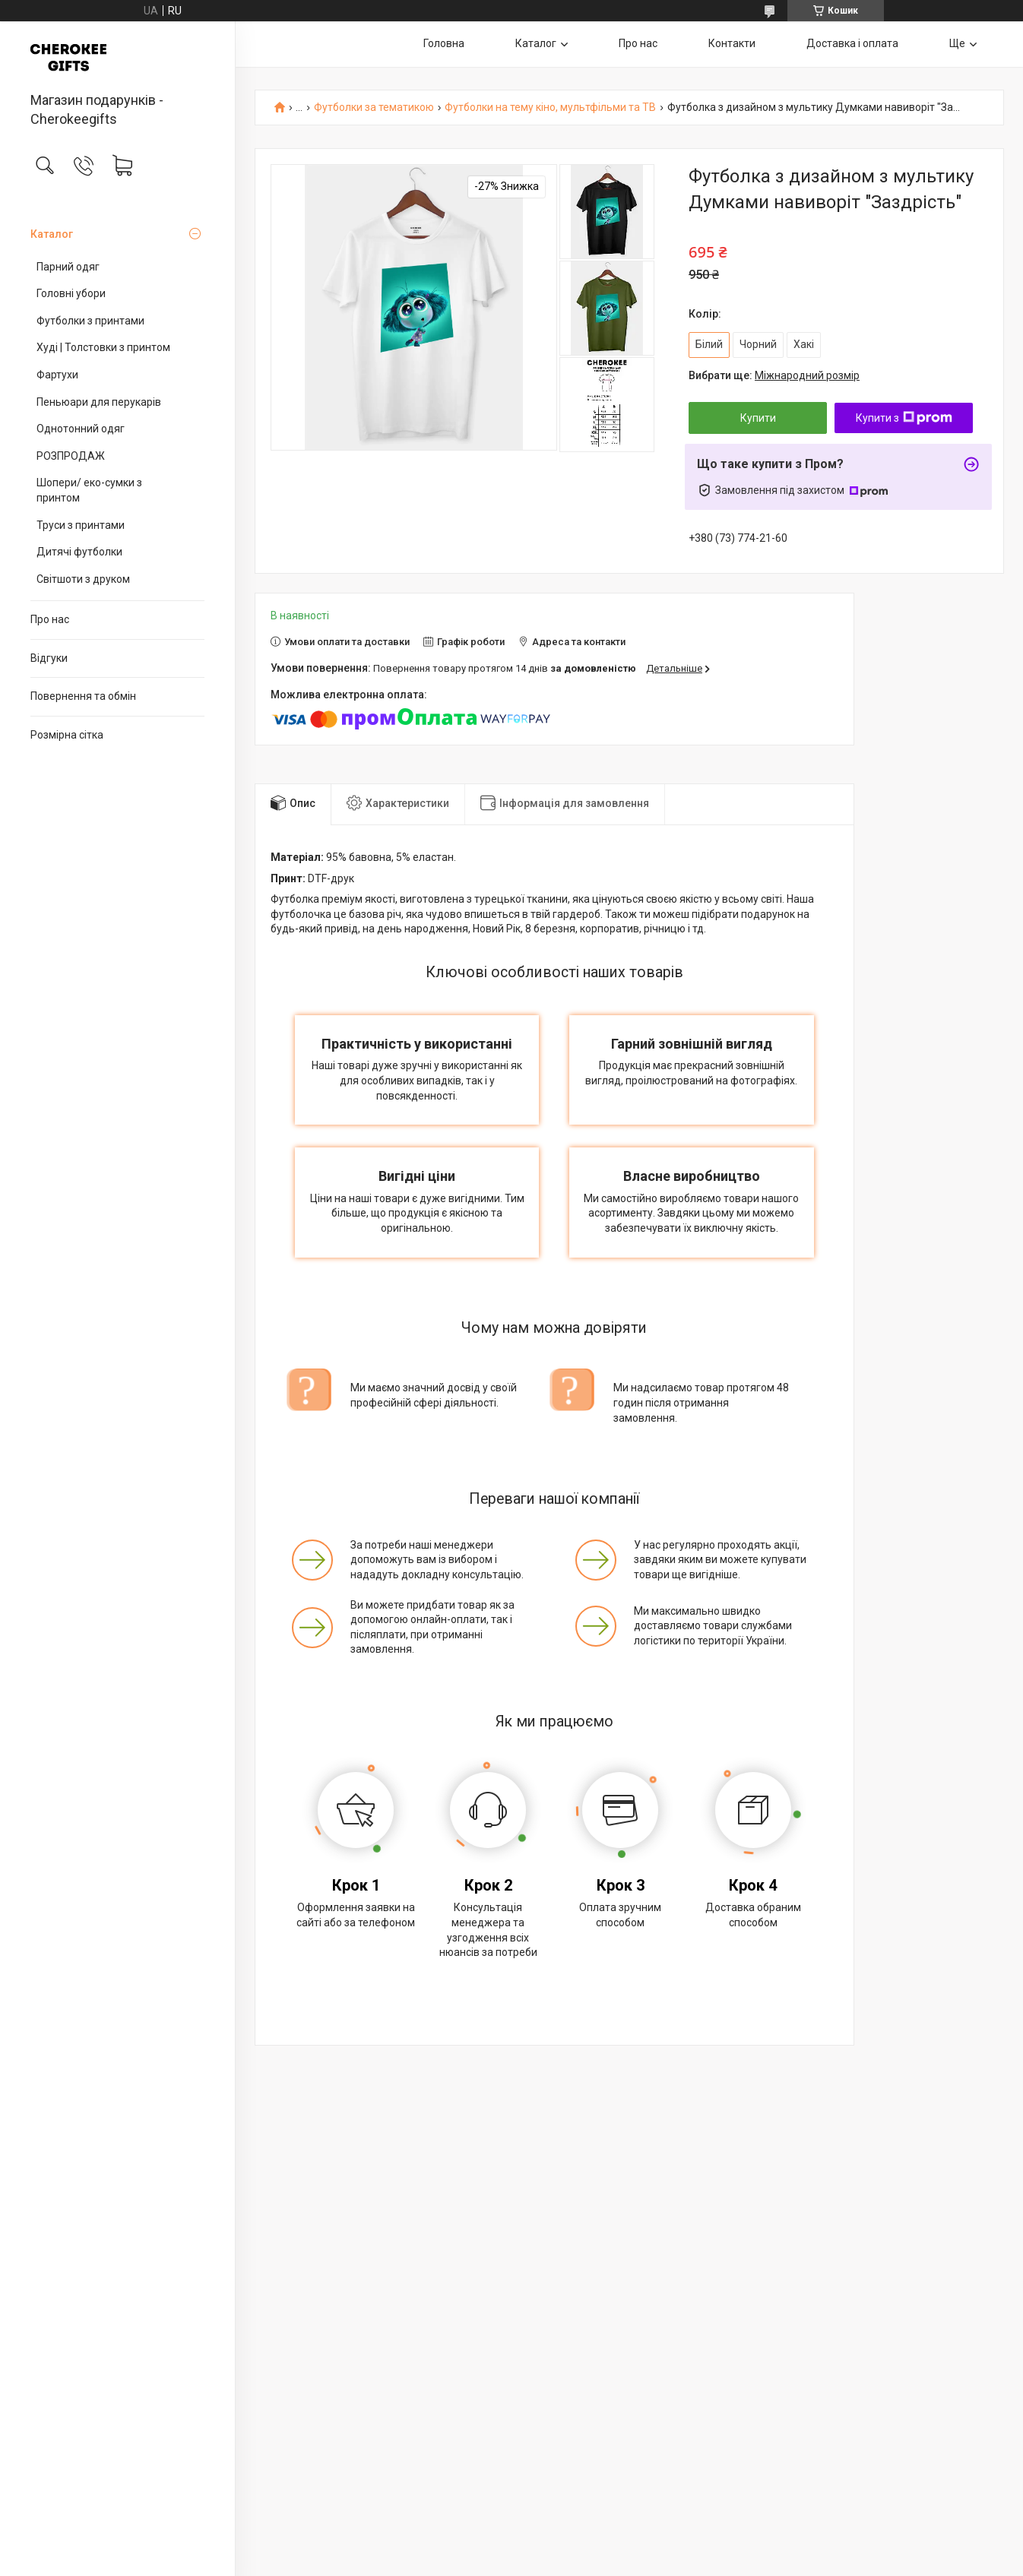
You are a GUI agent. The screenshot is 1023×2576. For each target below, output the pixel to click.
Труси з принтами (80, 525)
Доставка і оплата (852, 43)
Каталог (51, 234)
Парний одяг (68, 267)
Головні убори (71, 293)
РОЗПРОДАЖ (70, 456)
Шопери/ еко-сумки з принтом (89, 490)
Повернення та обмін (83, 696)
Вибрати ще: (774, 375)
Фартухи (57, 375)
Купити (758, 418)
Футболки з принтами (90, 321)
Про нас (49, 619)
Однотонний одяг (80, 428)
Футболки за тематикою (374, 107)
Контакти (731, 43)
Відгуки (49, 658)
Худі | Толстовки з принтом (103, 347)
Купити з (904, 418)
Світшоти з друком (83, 579)
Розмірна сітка (66, 735)
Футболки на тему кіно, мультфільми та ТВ (550, 107)
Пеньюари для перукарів (98, 402)
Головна (443, 43)
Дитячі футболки (79, 552)
